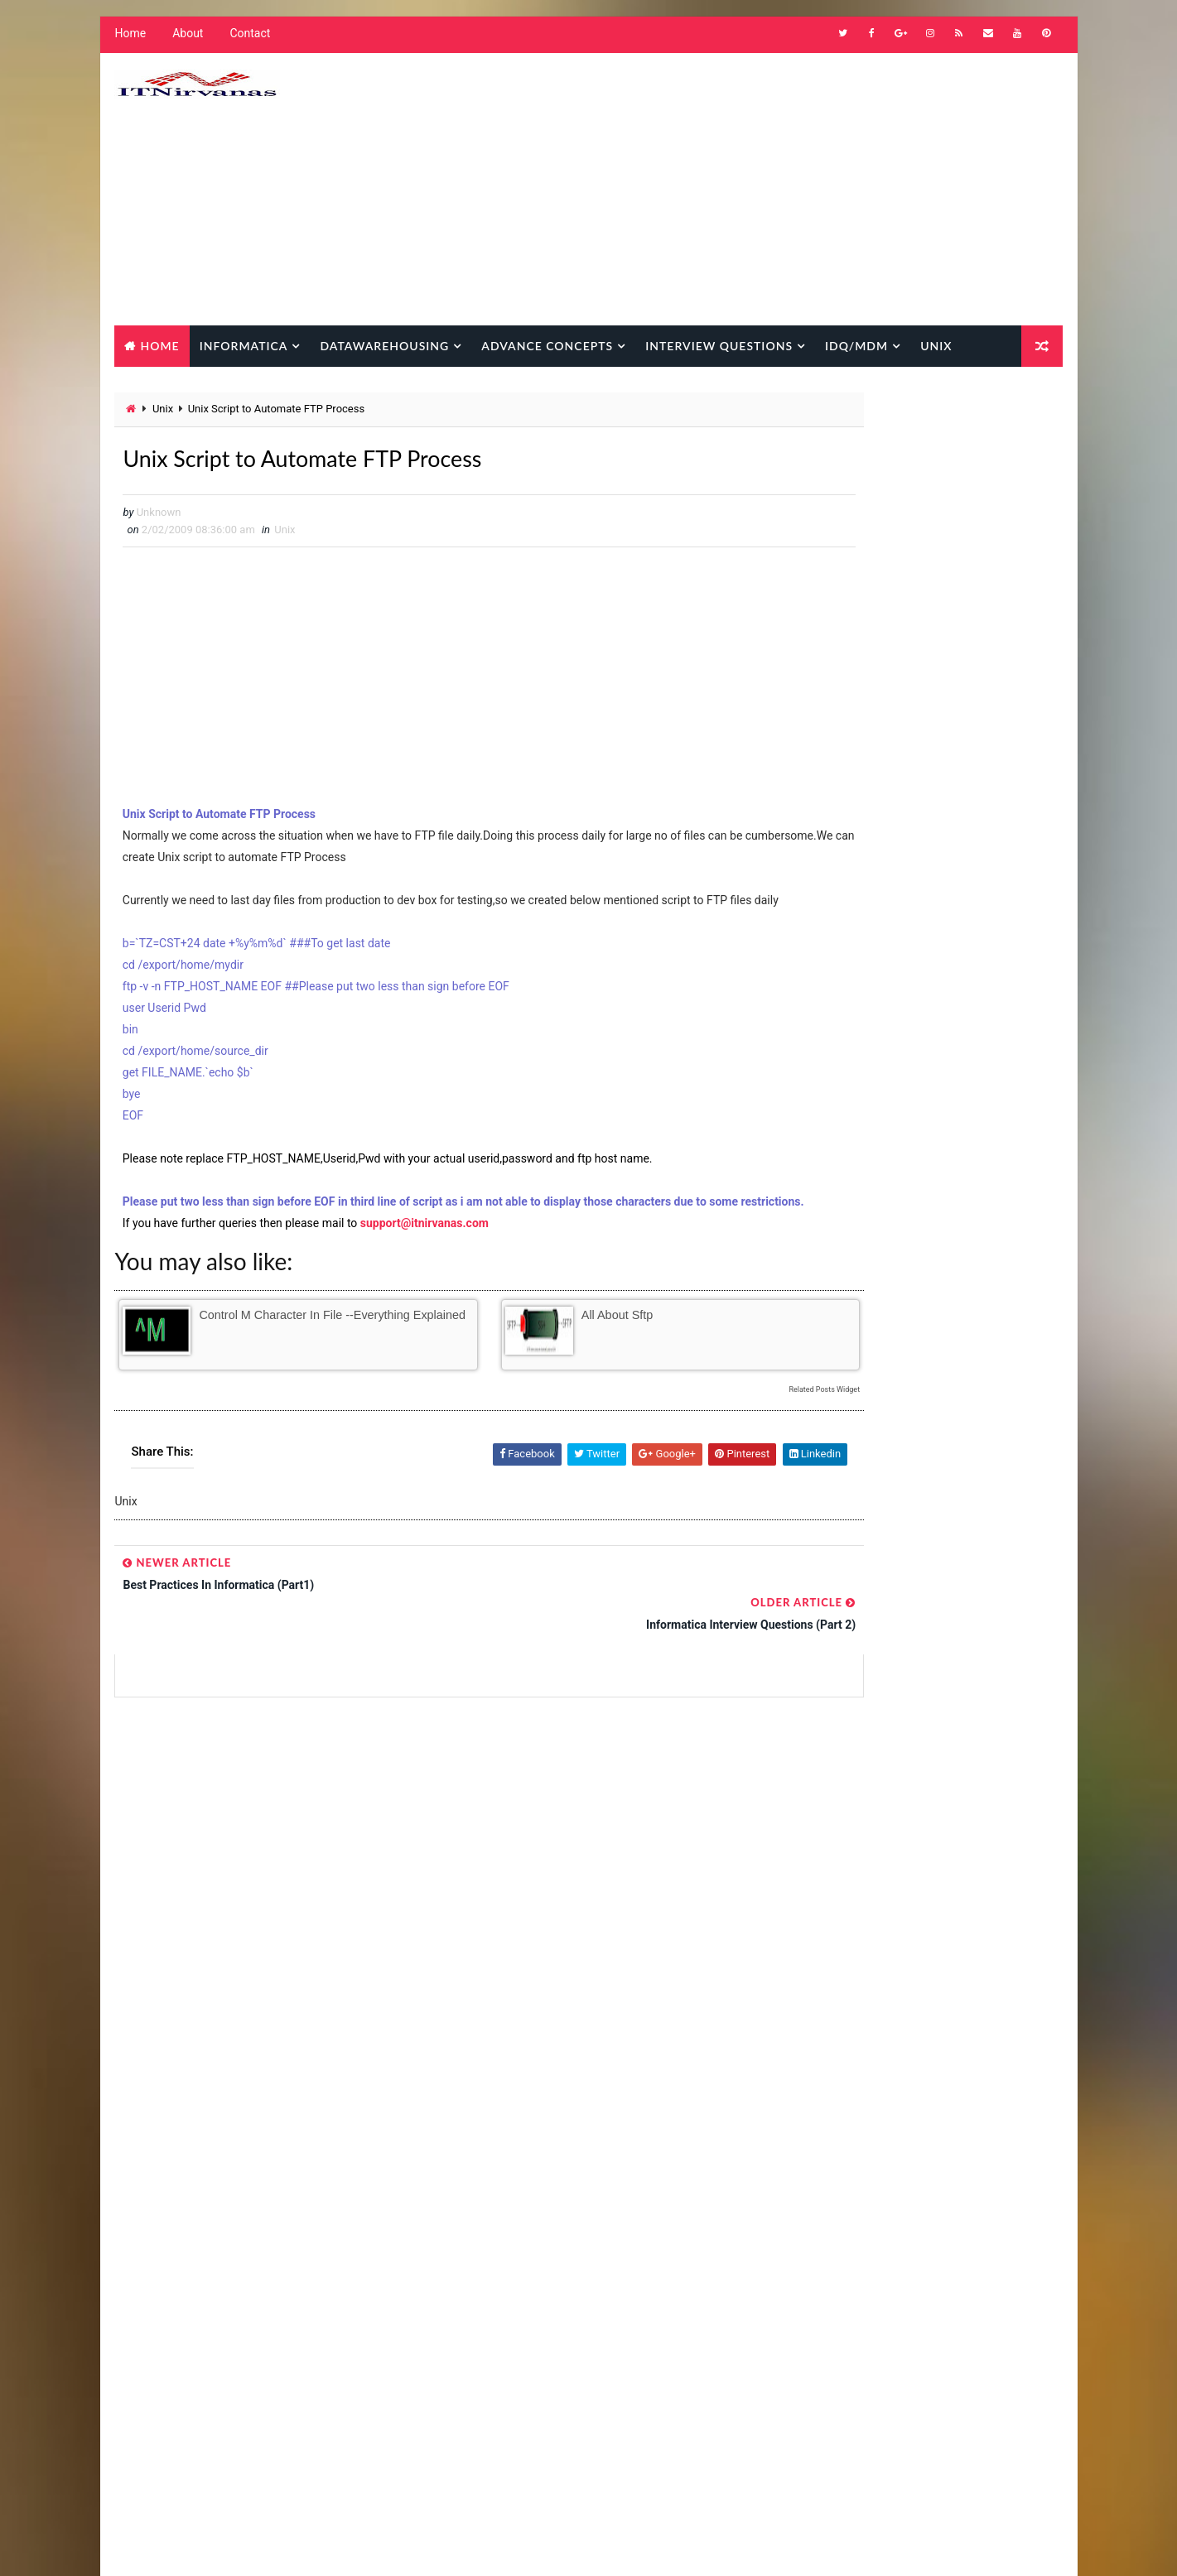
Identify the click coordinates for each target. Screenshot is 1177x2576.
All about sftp (562, 1365)
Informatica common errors (525, 2286)
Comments (1019, 1400)
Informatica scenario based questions (549, 2402)
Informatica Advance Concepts (531, 2228)
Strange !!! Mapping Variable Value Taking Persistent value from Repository (957, 1647)
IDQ (540, 2170)
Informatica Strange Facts (521, 2431)
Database (155, 387)
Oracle (648, 2431)
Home (128, 41)
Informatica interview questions (535, 2315)
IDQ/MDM (853, 346)
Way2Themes (252, 2547)
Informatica (241, 346)
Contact (247, 41)
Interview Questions (716, 346)
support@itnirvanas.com (423, 1272)
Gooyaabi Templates (424, 2547)
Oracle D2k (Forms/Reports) (523, 2460)
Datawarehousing (382, 346)
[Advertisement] (763, 193)
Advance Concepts (544, 346)
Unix (933, 346)
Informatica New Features (519, 2373)
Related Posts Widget (720, 1440)
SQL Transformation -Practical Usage (963, 1699)
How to (472, 2170)
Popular (927, 1400)
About (185, 41)
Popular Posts (836, 1403)
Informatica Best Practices (522, 2257)
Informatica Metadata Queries (529, 2344)
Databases (480, 2141)
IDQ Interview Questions (513, 2199)
